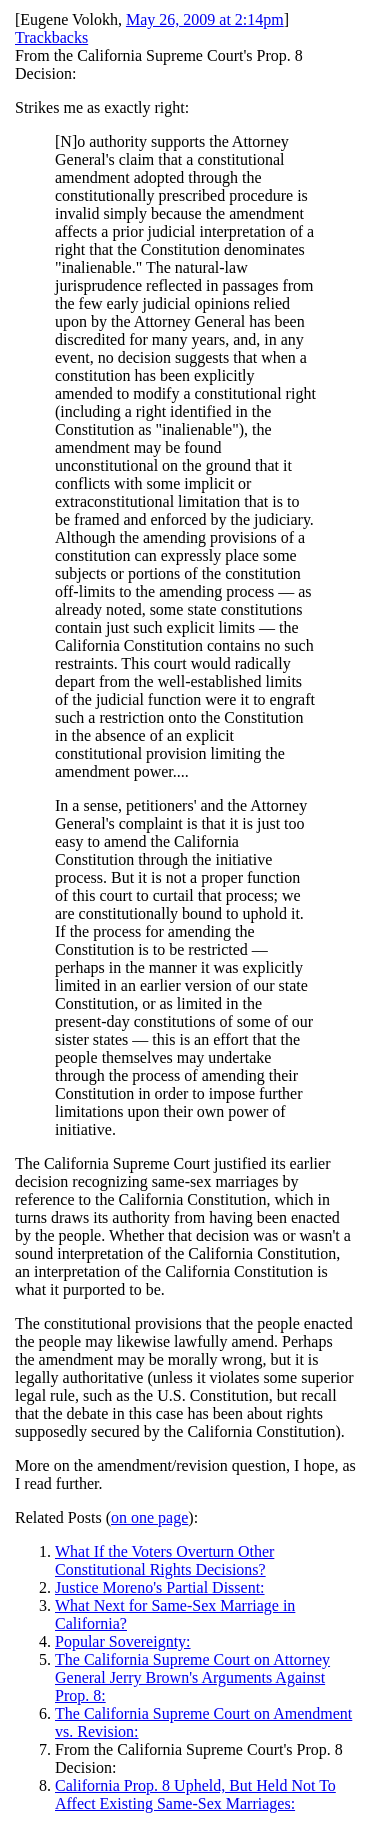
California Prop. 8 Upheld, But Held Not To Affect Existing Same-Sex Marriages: (195, 1794)
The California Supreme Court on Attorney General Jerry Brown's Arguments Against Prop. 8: (192, 1677)
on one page (149, 1517)
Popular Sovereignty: (123, 1641)
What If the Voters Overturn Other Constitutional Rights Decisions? (164, 1560)
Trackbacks (51, 37)
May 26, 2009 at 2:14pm (205, 19)
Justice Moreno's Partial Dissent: (160, 1587)
